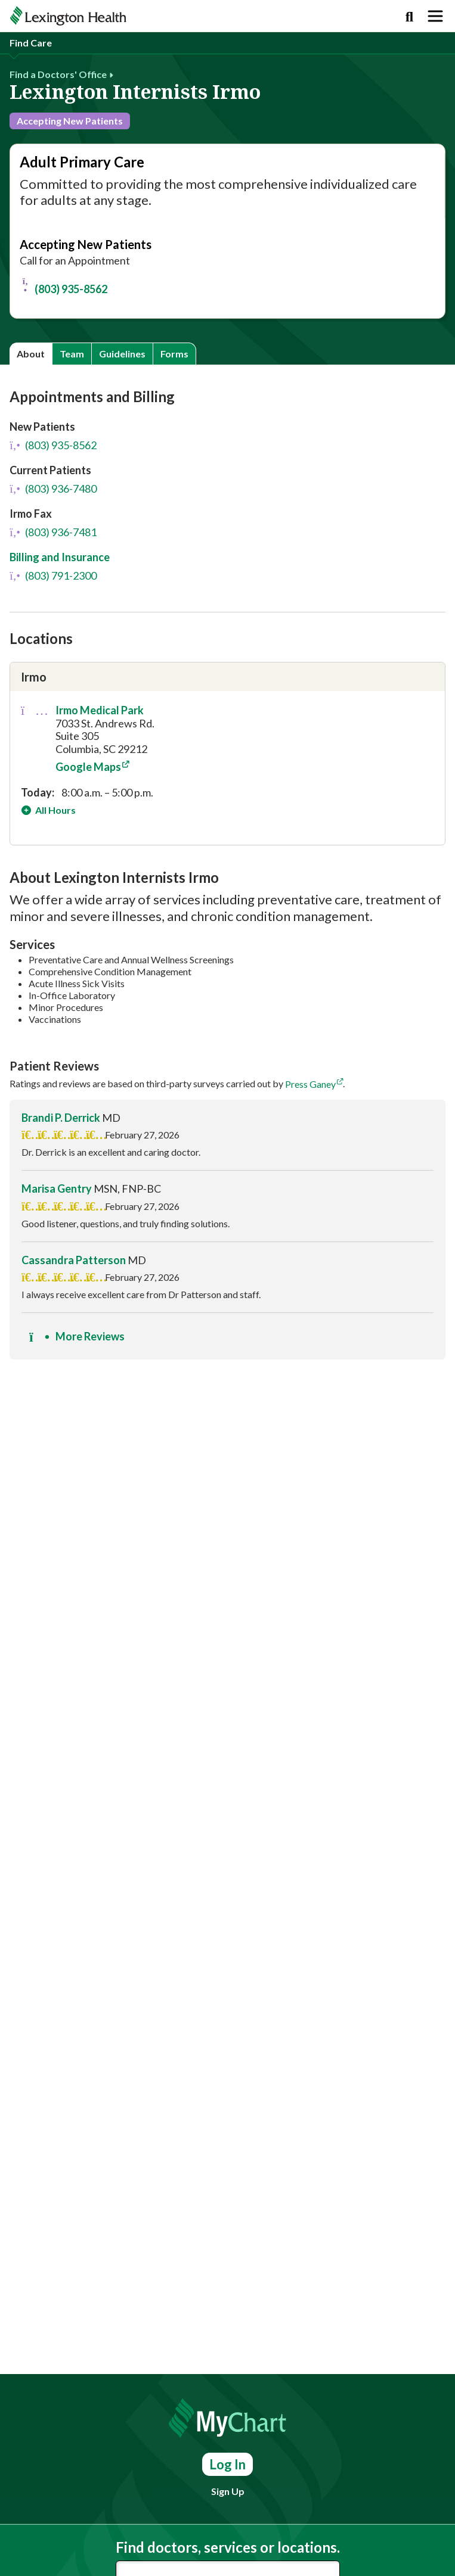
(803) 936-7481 (53, 532)
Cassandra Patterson (73, 1260)
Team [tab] (72, 353)
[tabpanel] (227, 878)
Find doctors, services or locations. (228, 2547)
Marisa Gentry (56, 1188)
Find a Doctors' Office (58, 74)
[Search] (409, 16)
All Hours (54, 810)
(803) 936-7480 (53, 488)
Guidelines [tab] (122, 353)
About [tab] (31, 353)
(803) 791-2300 (53, 575)
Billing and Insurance (60, 557)
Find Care (31, 42)
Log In (227, 2464)
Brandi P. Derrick (60, 1117)
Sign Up (227, 2491)
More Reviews (77, 1336)
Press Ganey (310, 1084)
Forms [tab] (174, 353)
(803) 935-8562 (63, 285)
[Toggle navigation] (435, 16)
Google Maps (88, 766)
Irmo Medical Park (99, 710)
